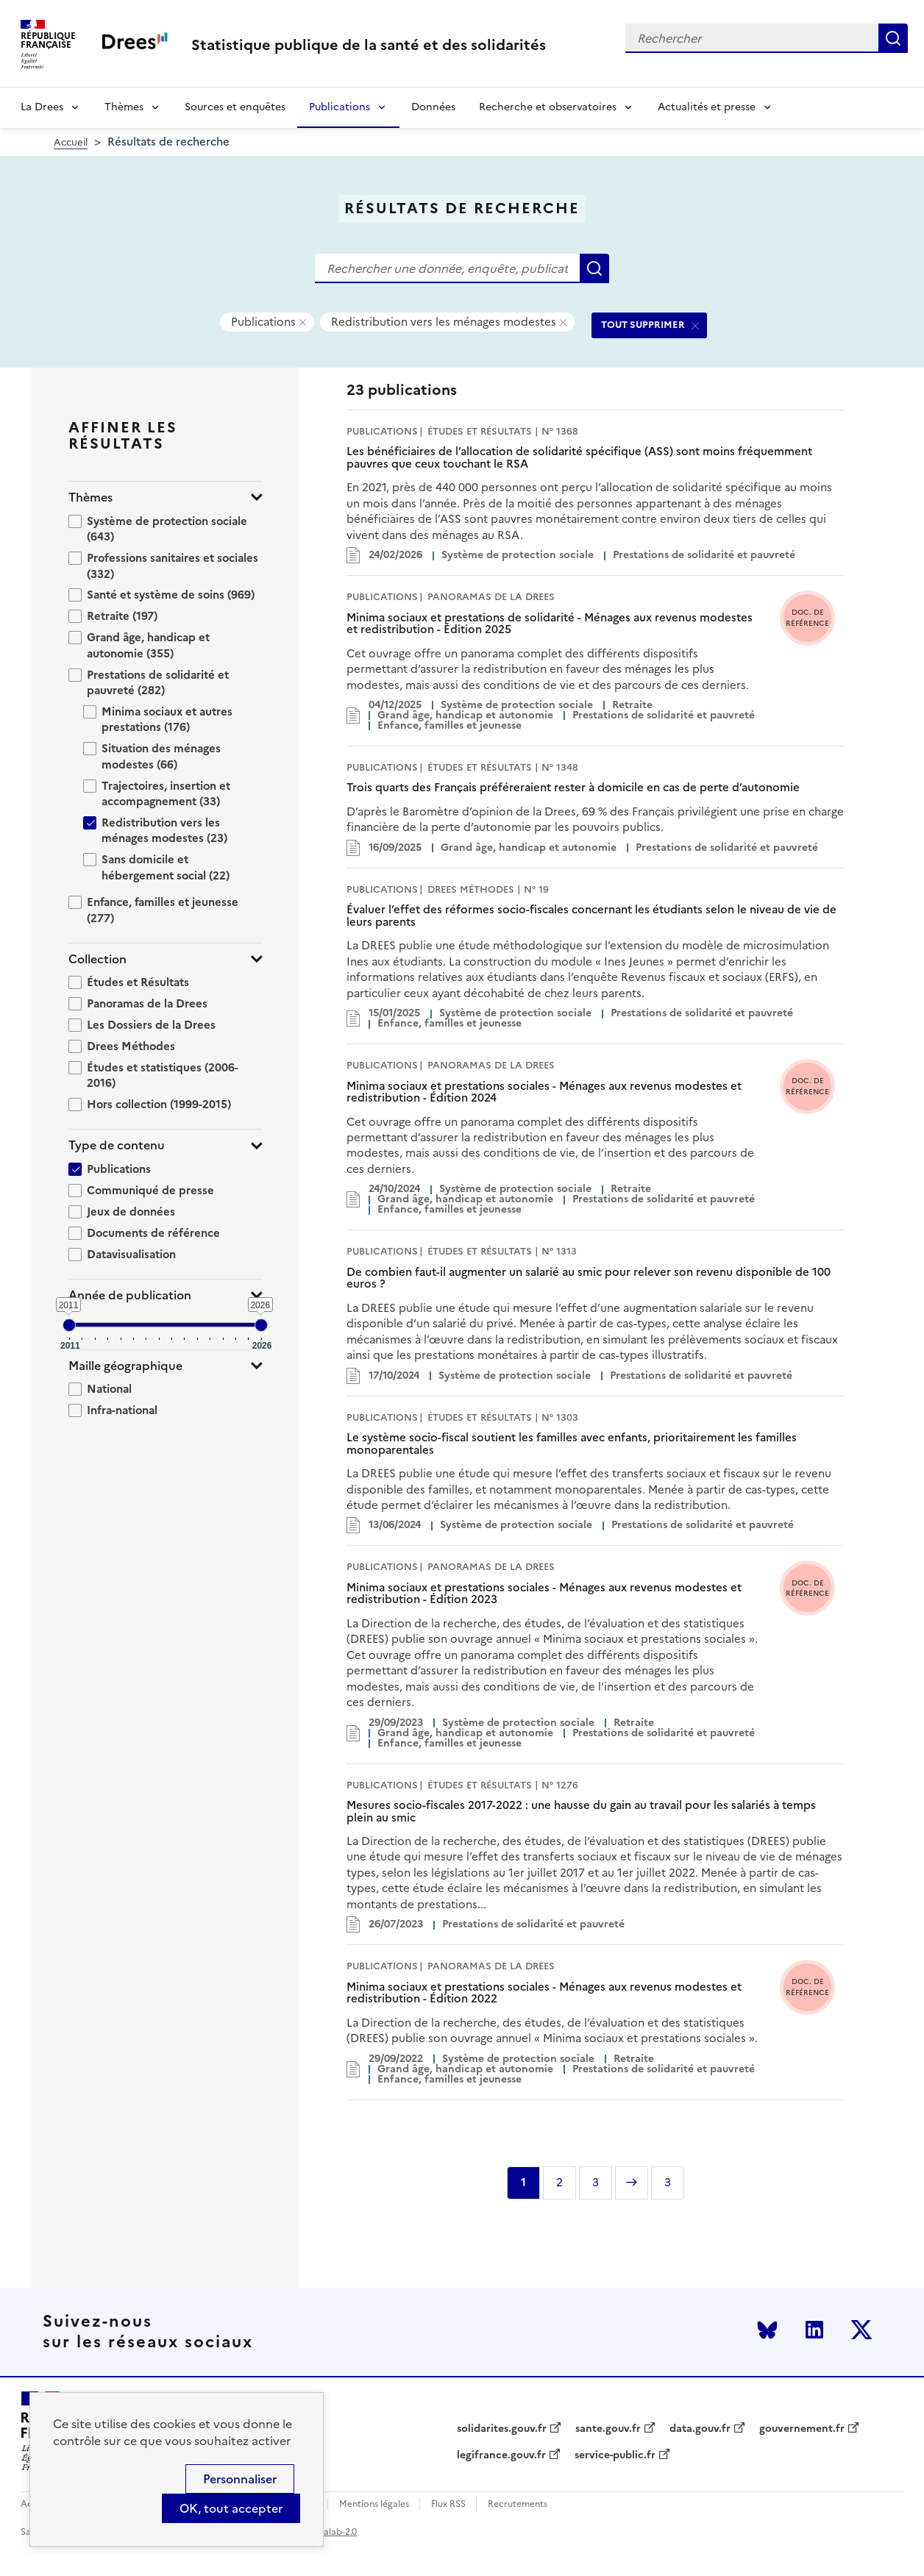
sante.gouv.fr (608, 2429)
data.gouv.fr (700, 2429)
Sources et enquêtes (235, 107)
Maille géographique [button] (125, 1365)
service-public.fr (615, 2455)
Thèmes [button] (90, 497)
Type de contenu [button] (116, 1145)
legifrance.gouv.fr (501, 2455)
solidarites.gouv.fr (502, 2429)
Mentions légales (374, 2504)
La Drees (42, 107)
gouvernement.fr (802, 2429)
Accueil (71, 142)
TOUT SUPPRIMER (643, 325)
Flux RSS (448, 2504)
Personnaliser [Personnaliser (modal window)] (240, 2479)
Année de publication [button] (129, 1295)
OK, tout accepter (231, 2508)
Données (433, 107)
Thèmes (123, 107)
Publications (339, 107)
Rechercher (893, 38)
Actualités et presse (707, 107)
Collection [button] (97, 959)
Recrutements (517, 2504)
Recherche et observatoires (547, 107)
